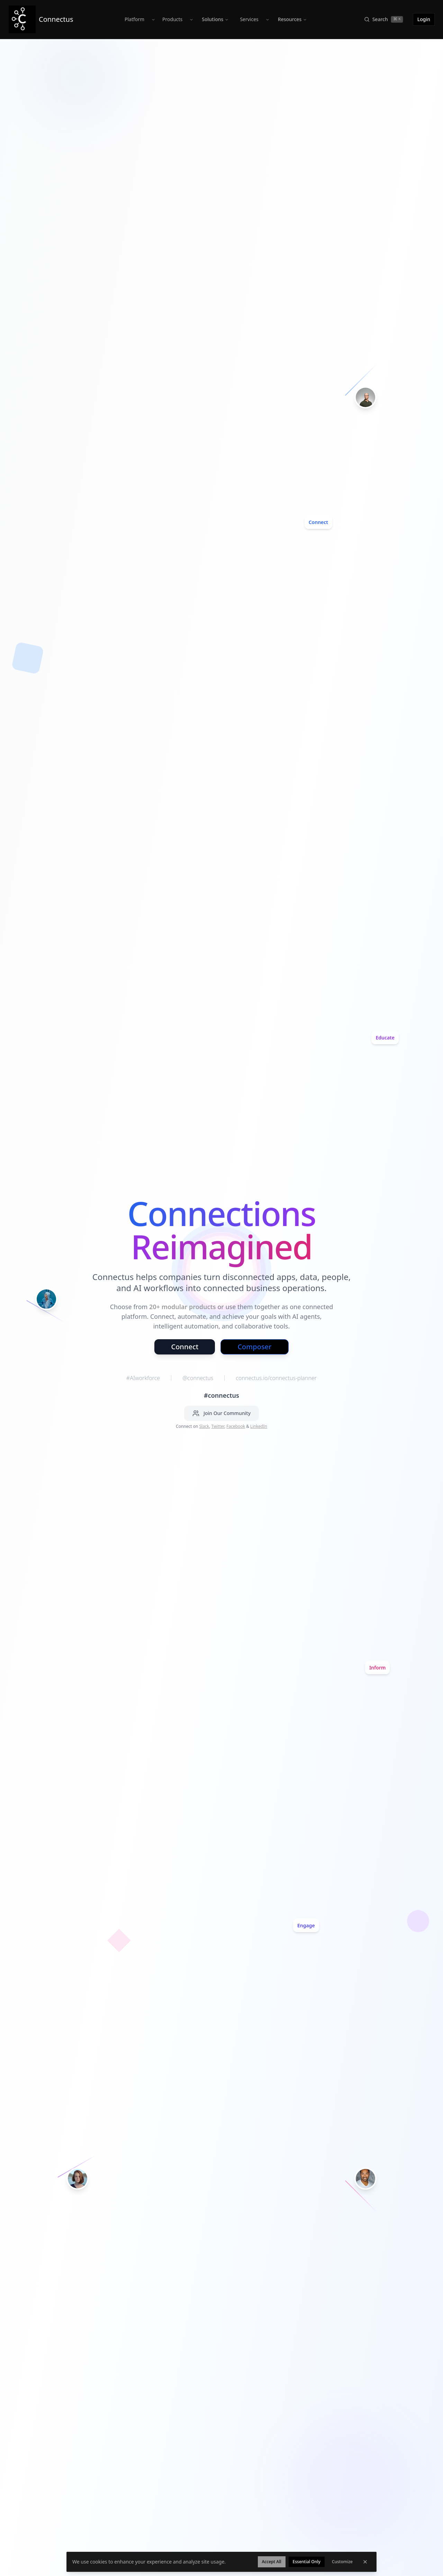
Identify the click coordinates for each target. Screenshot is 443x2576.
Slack (204, 1426)
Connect (184, 1346)
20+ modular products (182, 1307)
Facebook (235, 1426)
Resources (292, 19)
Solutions (215, 19)
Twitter (217, 1426)
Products (172, 19)
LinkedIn (258, 1426)
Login (423, 19)
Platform (134, 19)
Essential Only (306, 2562)
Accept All (271, 2562)
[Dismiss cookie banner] (365, 2561)
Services (249, 19)
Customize (342, 2562)
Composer (254, 1346)
